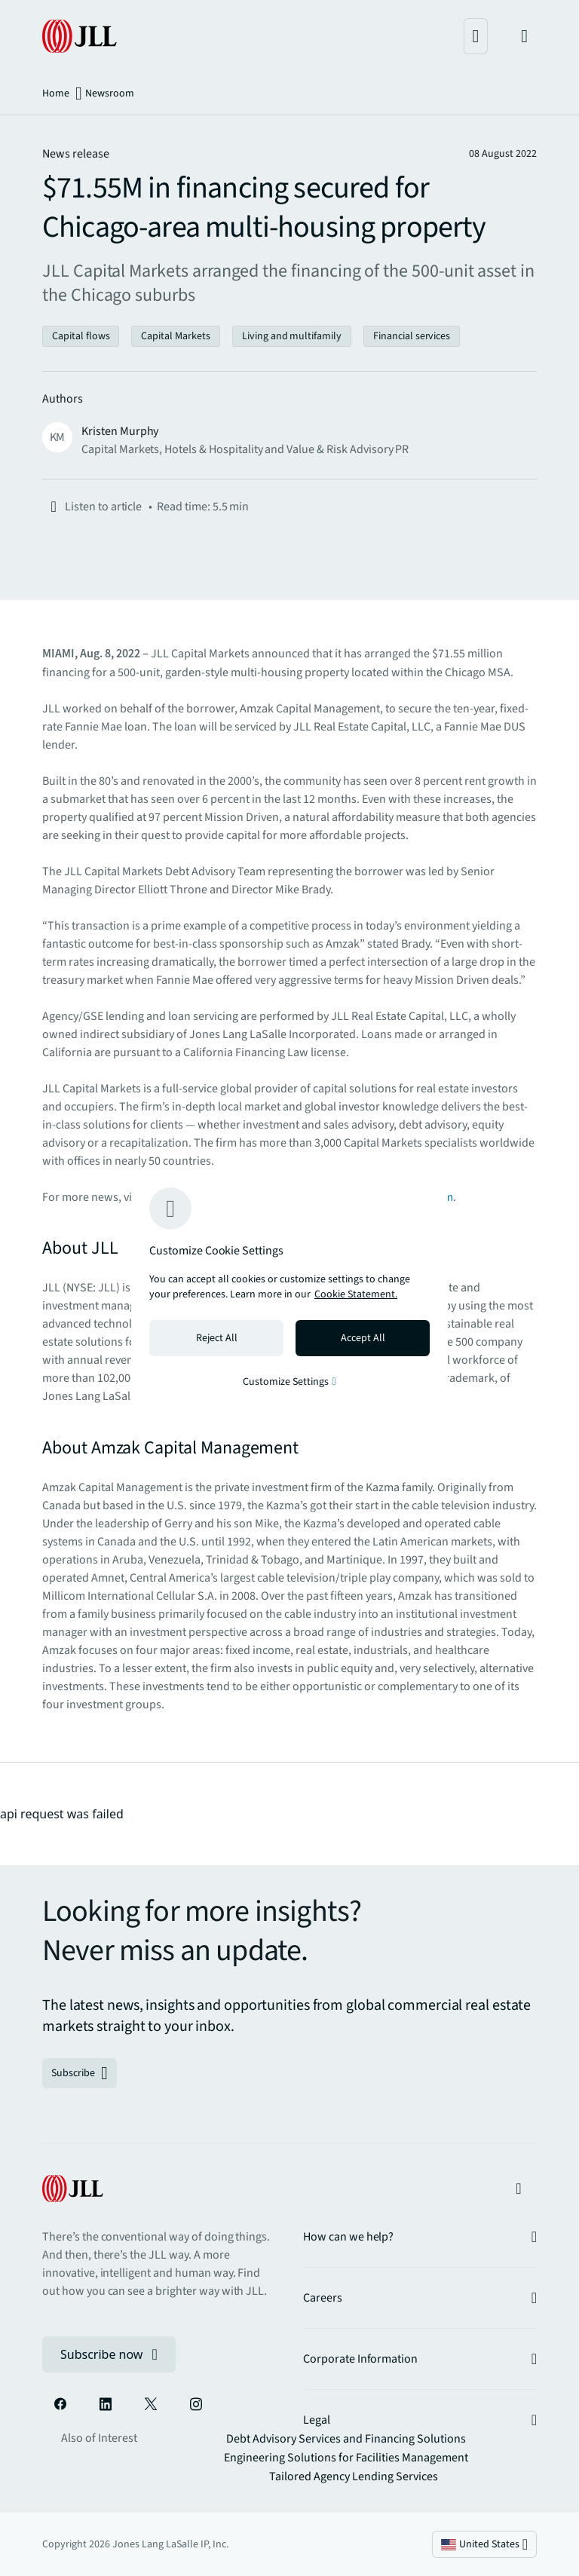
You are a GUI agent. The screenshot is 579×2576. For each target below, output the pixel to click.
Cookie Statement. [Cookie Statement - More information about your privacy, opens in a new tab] (355, 1294)
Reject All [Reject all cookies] (216, 1338)
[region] (289, 1288)
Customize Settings (289, 1381)
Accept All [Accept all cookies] (363, 1338)
